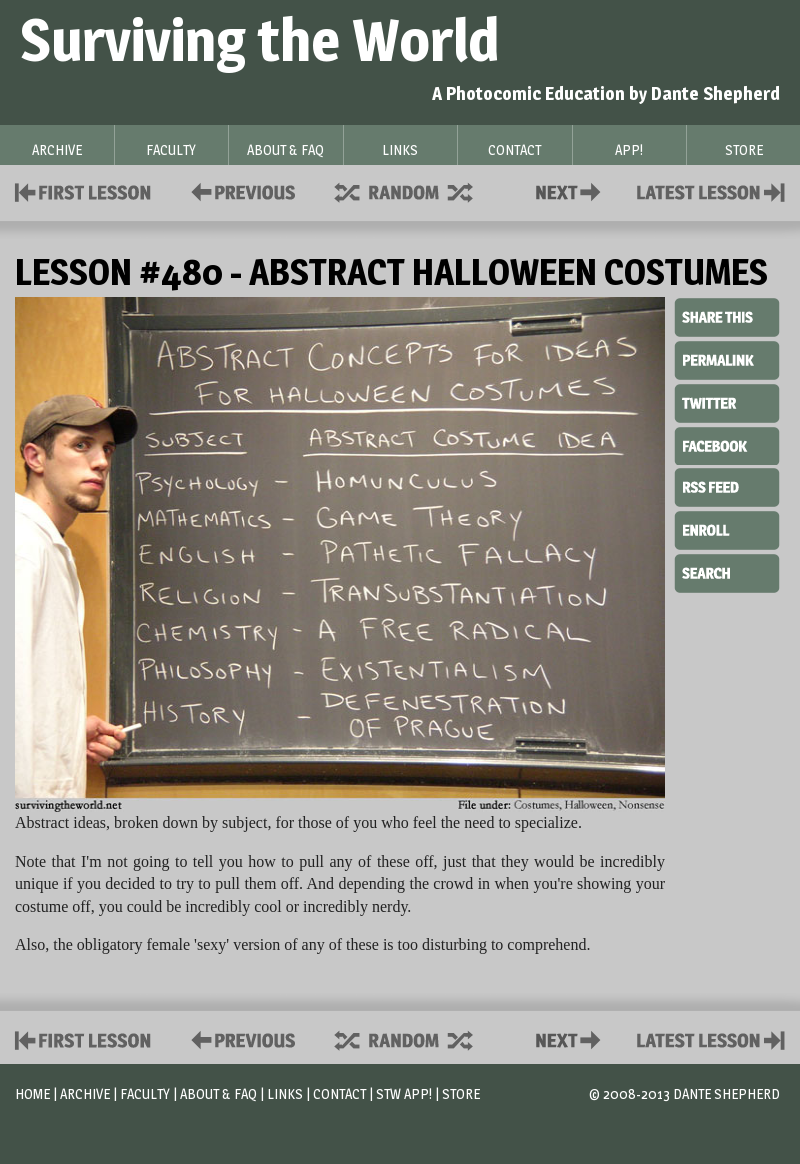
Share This (727, 318)
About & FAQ (218, 1093)
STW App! (404, 1093)
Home (32, 1093)
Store (461, 1093)
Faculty (145, 1093)
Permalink (727, 360)
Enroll (727, 528)
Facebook (727, 444)
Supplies (417, 190)
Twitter (727, 402)
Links (285, 1093)
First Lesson (83, 190)
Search (727, 571)
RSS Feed (727, 486)
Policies (239, 190)
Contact (572, 190)
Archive (85, 1093)
